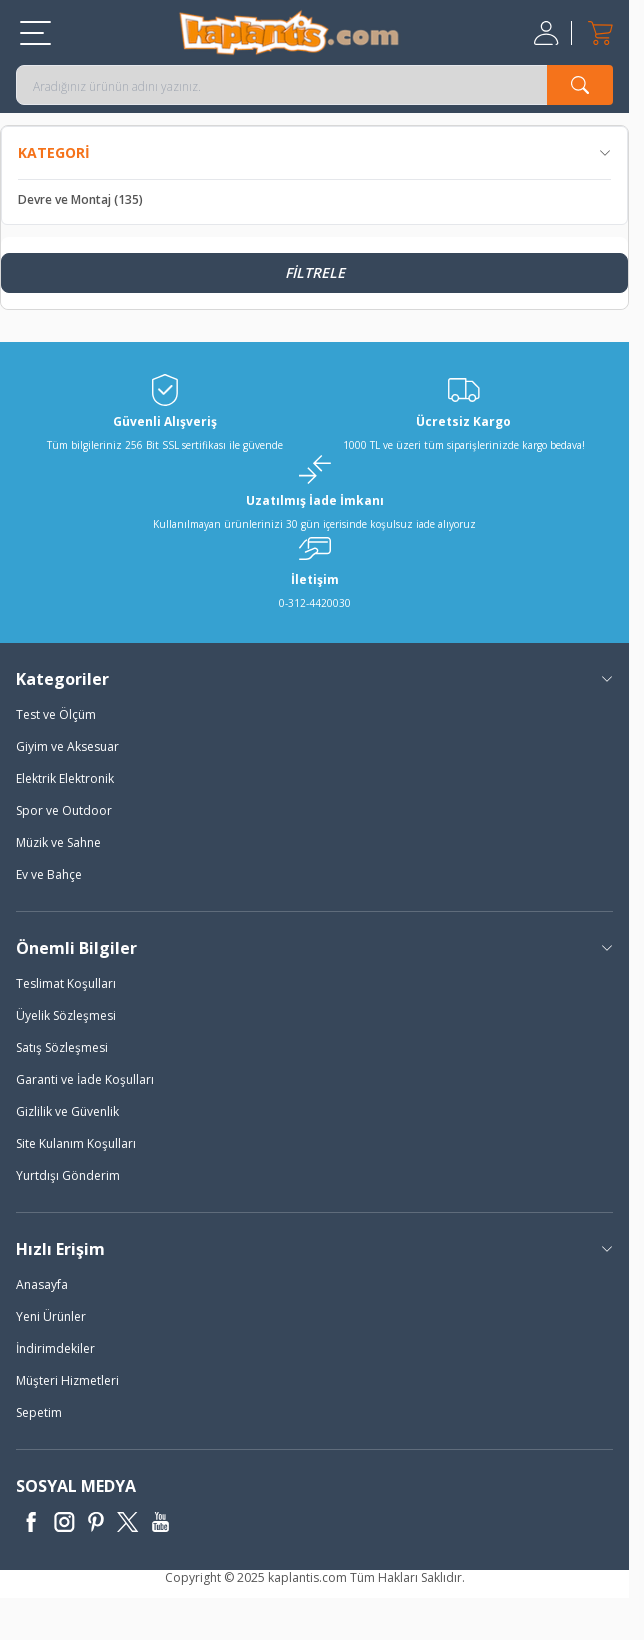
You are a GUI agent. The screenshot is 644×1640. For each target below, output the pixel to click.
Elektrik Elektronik (65, 778)
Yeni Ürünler (51, 1316)
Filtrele (315, 272)
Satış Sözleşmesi (62, 1047)
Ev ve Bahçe (49, 874)
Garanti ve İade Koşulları (85, 1079)
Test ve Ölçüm (56, 714)
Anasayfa (42, 1284)
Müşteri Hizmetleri (67, 1380)
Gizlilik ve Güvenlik (67, 1111)
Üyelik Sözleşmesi (66, 1015)
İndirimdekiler (55, 1348)
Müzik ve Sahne (58, 842)
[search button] (580, 85)
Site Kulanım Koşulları (76, 1143)
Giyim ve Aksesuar (67, 746)
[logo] (289, 32)
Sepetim (39, 1412)
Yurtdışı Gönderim (68, 1175)
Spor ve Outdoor (64, 810)
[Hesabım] (548, 33)
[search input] (314, 85)
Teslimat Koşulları (66, 983)
